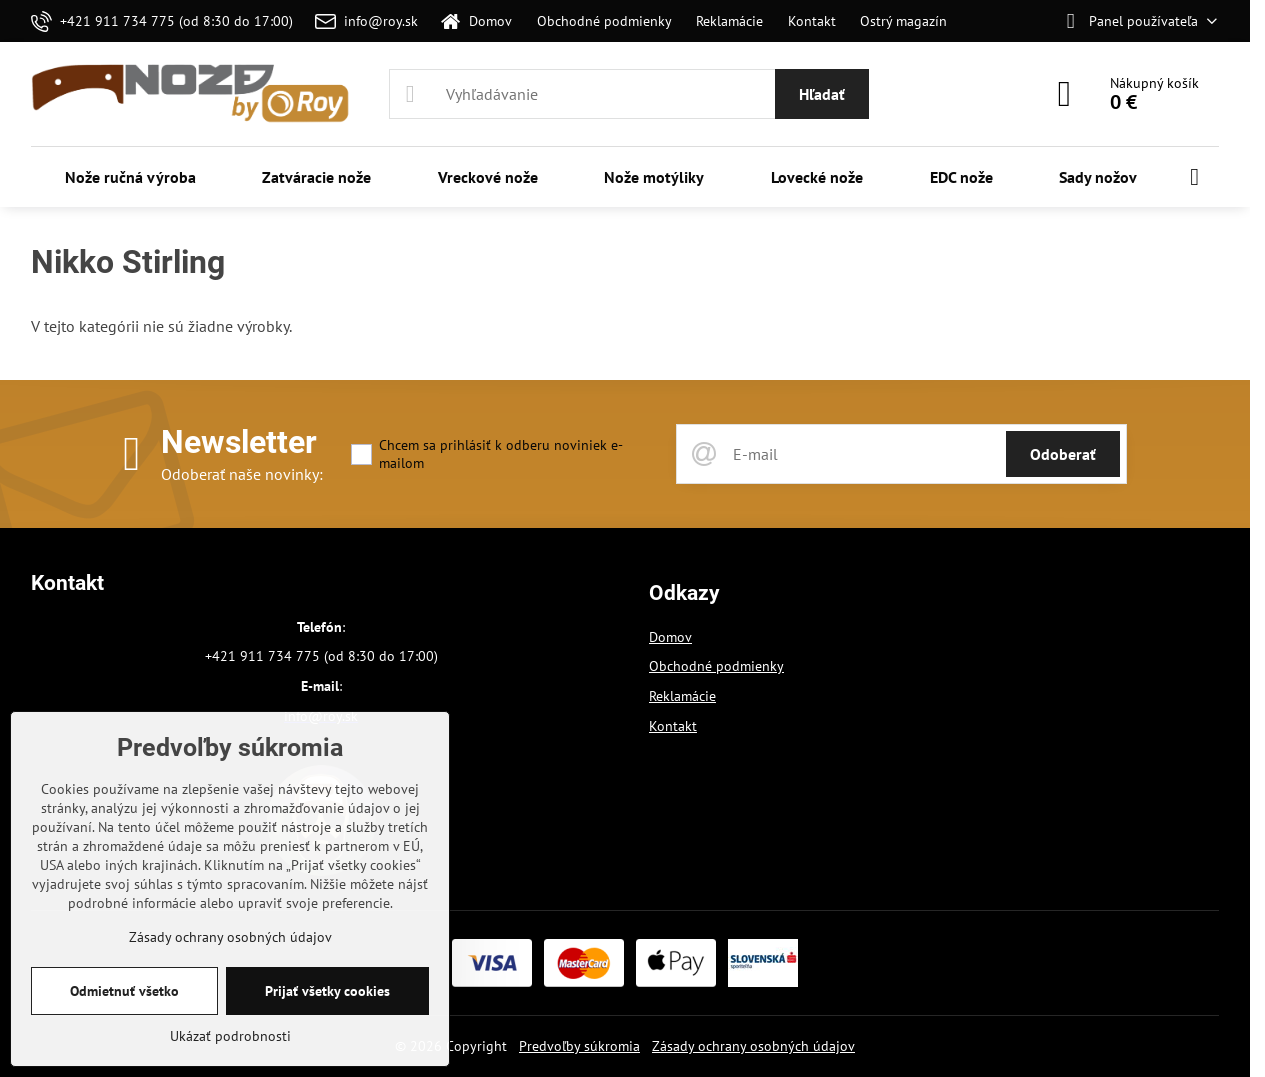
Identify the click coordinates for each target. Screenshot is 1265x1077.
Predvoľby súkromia (579, 1046)
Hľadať (822, 94)
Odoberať (1063, 454)
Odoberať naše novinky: (242, 474)
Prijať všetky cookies (327, 991)
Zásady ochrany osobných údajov (753, 1046)
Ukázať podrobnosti (230, 1036)
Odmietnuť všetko (124, 991)
